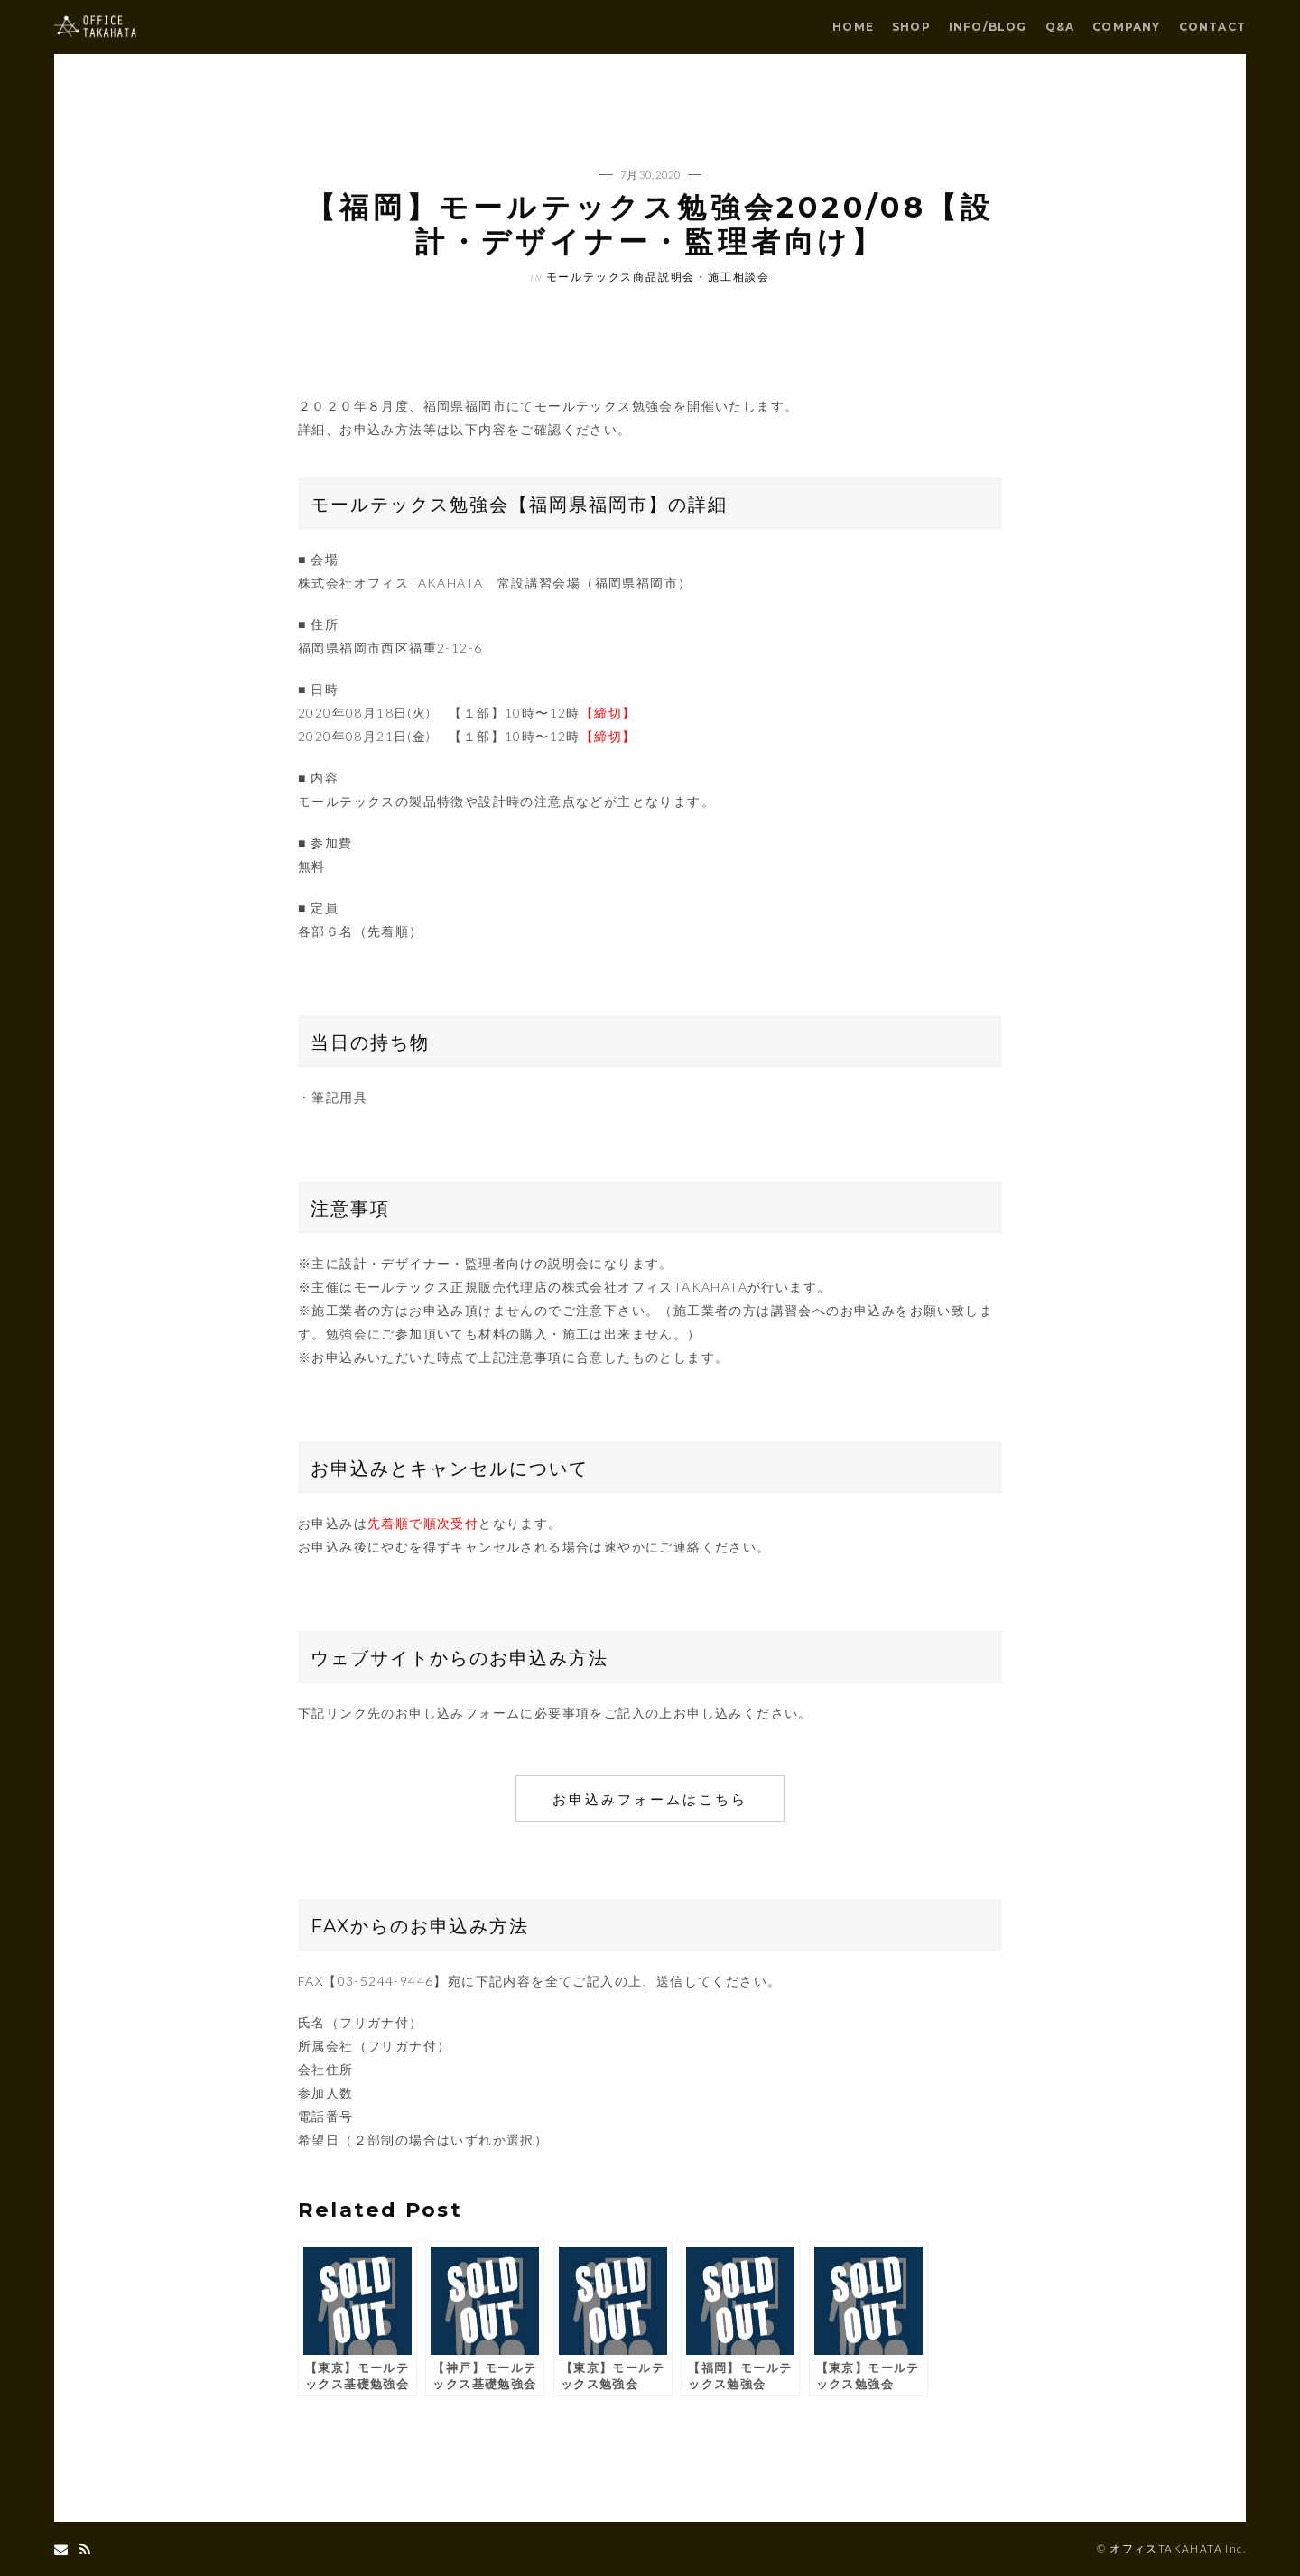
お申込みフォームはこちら (650, 1799)
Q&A (1060, 26)
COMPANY (1126, 26)
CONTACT (1212, 26)
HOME (853, 26)
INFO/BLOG (988, 26)
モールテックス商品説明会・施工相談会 (658, 276)
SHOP (911, 26)
